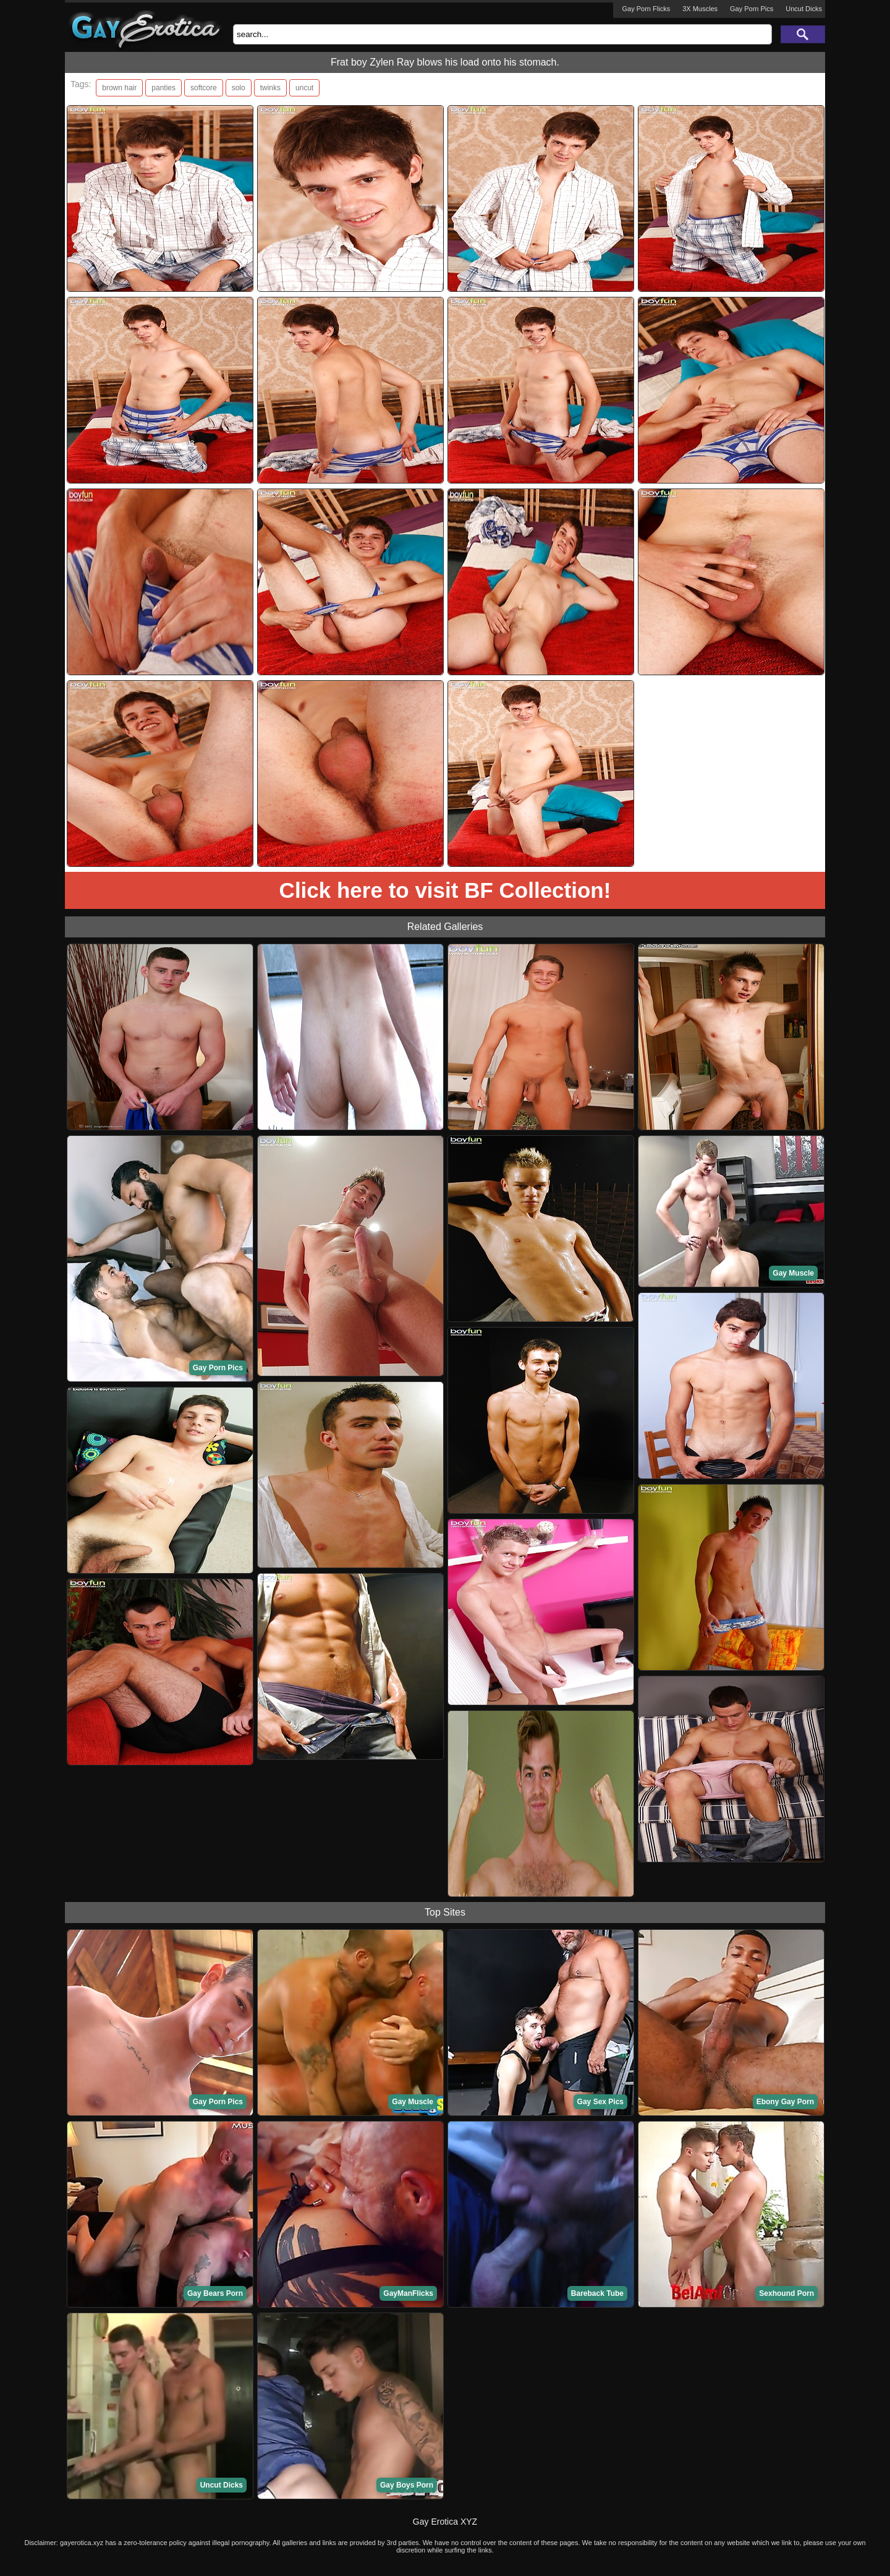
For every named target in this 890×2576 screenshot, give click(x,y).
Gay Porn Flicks (646, 8)
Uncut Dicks (804, 8)
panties (163, 87)
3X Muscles (700, 8)
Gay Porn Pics (751, 8)
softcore (203, 87)
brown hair (119, 87)
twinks (270, 87)
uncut (304, 87)
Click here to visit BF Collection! (445, 890)
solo (238, 87)
